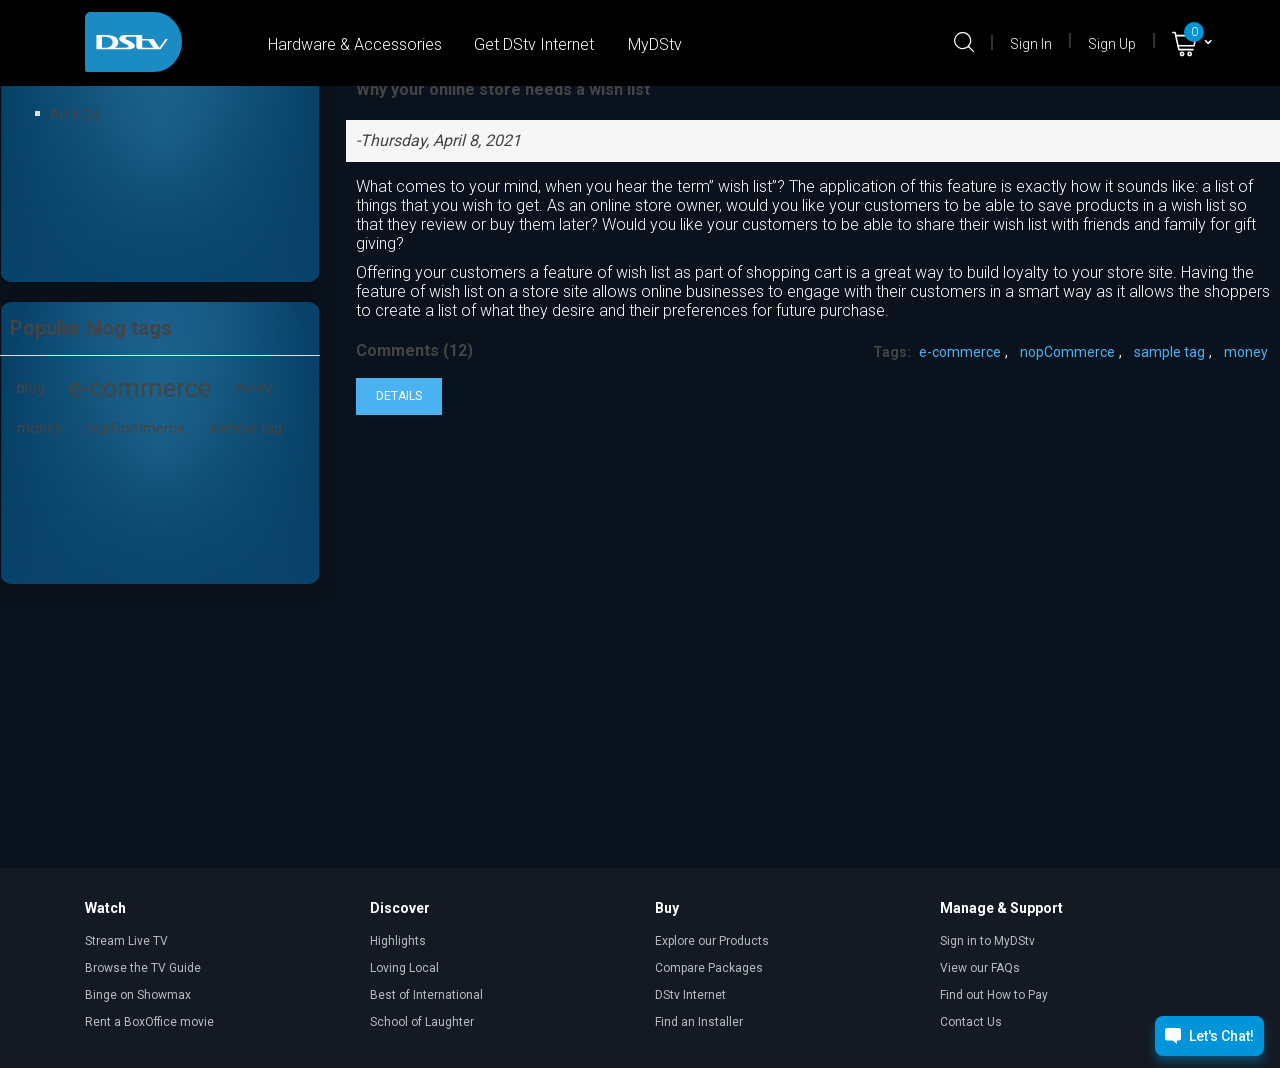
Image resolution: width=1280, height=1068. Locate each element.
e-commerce (140, 388)
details (399, 396)
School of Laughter (422, 1022)
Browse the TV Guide (143, 968)
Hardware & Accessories (355, 44)
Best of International (426, 995)
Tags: (892, 352)
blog (31, 388)
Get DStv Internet (534, 44)
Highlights (398, 941)
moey (253, 388)
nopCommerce (135, 428)
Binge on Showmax (138, 995)
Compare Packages (709, 968)
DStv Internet (690, 995)
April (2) (75, 114)
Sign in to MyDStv (987, 941)
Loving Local (404, 968)
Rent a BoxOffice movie (149, 1022)
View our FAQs (980, 968)
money (39, 428)
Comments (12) (414, 350)
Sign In (1031, 44)
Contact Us (971, 1022)
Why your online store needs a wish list (503, 89)
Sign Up (1112, 44)
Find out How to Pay (994, 995)
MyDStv (655, 44)
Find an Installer (699, 1022)
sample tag (245, 428)
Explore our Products (712, 941)
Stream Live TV (126, 941)
